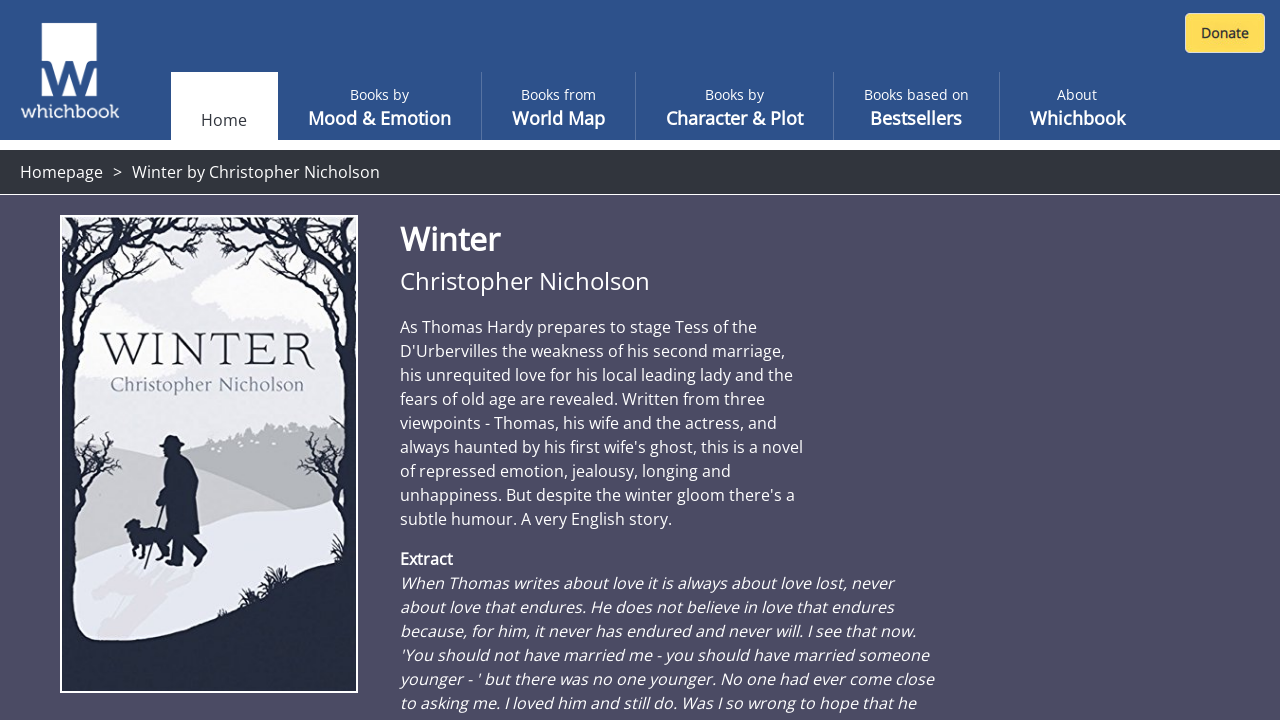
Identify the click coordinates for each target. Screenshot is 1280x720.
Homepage (61, 172)
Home (224, 120)
